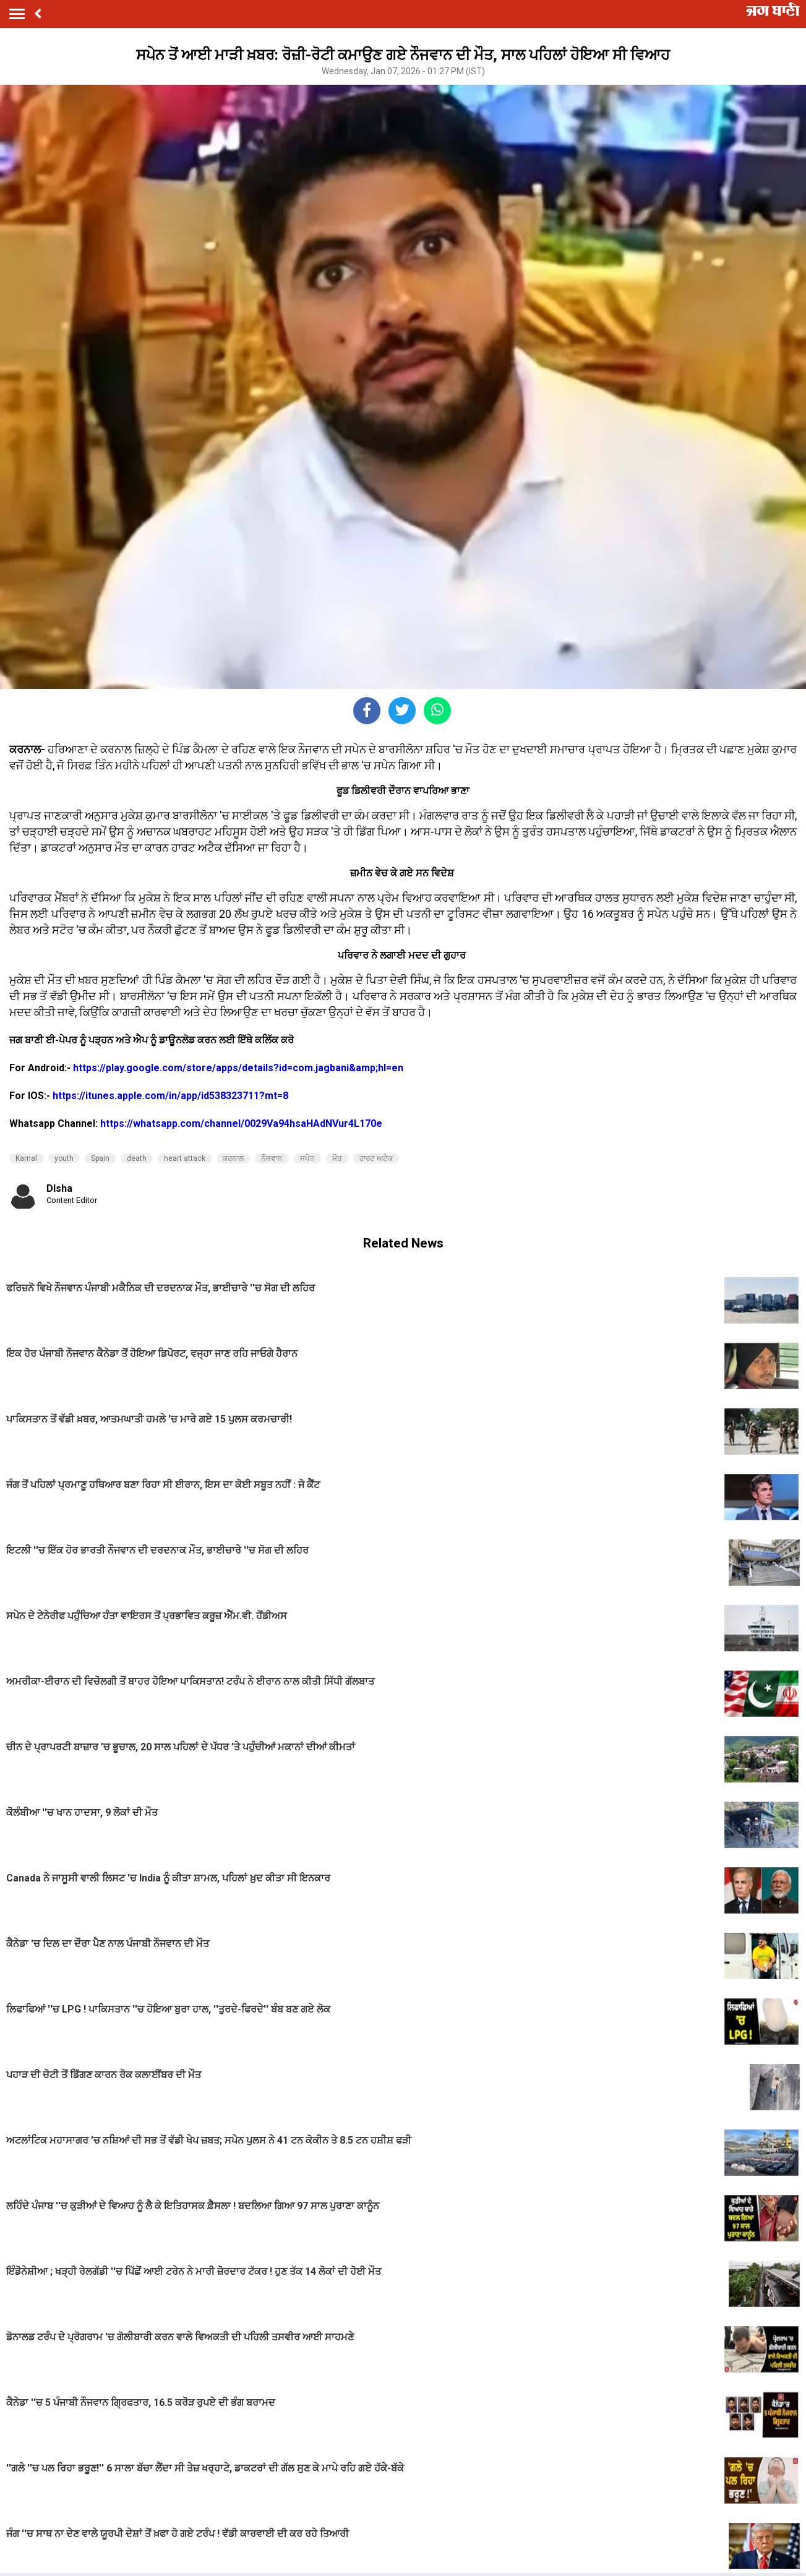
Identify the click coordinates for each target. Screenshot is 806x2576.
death (137, 1158)
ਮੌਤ (337, 1158)
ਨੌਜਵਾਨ (272, 1158)
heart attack (184, 1158)
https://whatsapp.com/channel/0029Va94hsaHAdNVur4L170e (241, 1123)
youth (64, 1158)
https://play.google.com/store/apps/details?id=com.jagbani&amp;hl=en (238, 1068)
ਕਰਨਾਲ (233, 1158)
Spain (100, 1158)
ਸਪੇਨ (307, 1158)
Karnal (26, 1158)
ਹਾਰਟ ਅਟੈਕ (376, 1158)
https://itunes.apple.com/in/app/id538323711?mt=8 (170, 1096)
